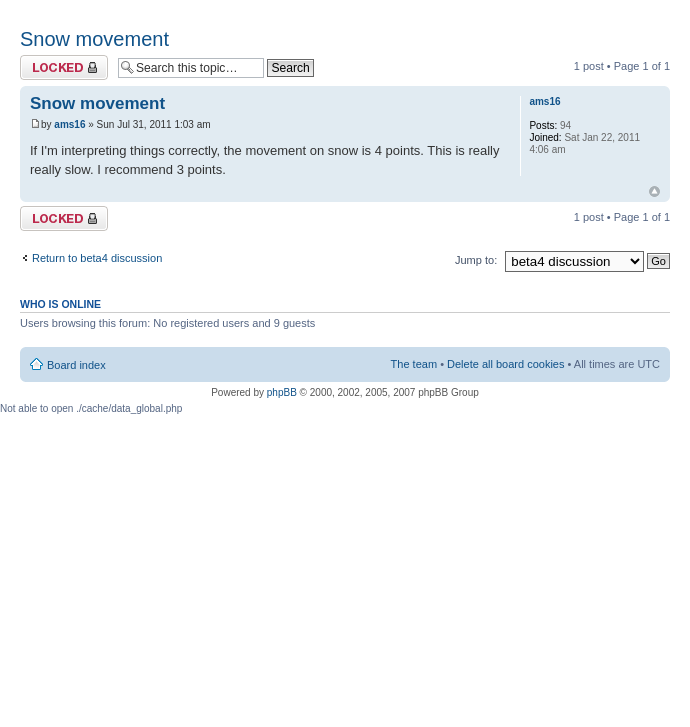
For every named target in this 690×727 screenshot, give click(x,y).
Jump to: (476, 260)
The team (414, 364)
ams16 (69, 124)
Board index (76, 365)
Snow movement (94, 39)
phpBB (282, 392)
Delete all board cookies (505, 364)
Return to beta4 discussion (97, 258)
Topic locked (64, 67)
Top (654, 191)
